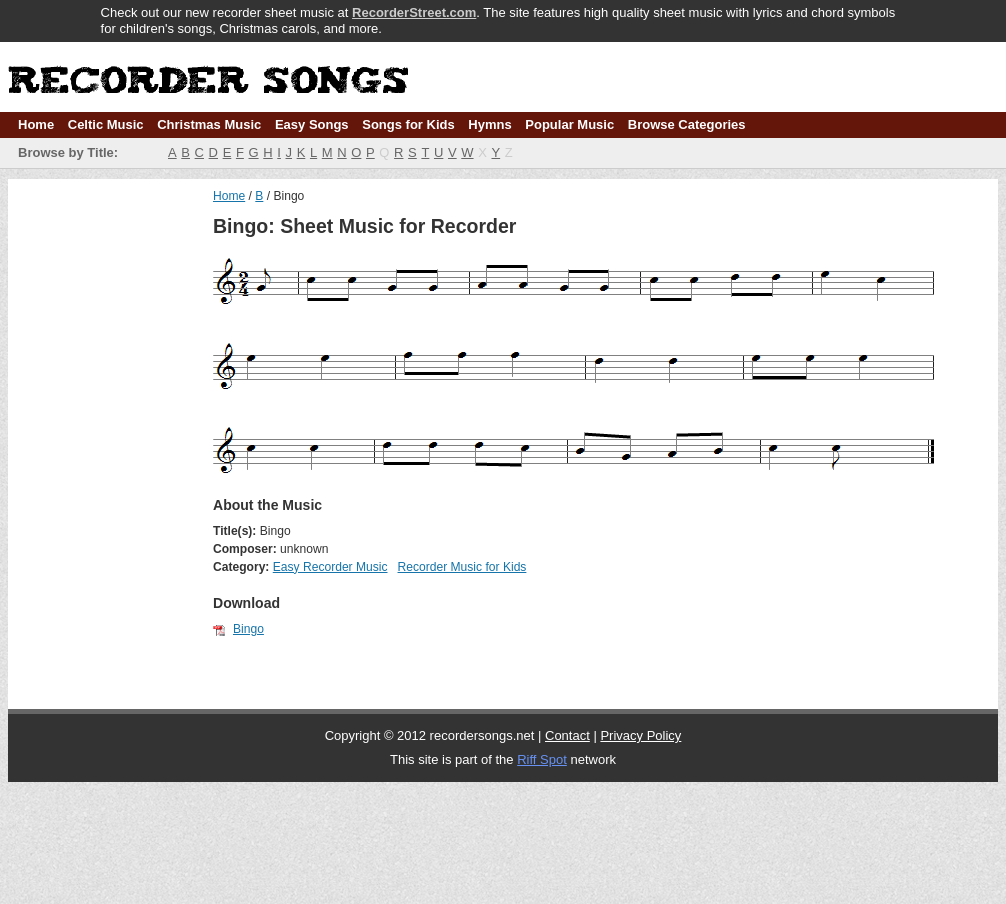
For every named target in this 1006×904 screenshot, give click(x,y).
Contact (567, 735)
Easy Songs (312, 124)
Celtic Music (106, 124)
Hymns (489, 124)
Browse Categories (687, 124)
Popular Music (569, 124)
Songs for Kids (408, 124)
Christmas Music (209, 124)
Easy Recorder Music (330, 567)
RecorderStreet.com (414, 12)
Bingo (248, 629)
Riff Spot (542, 759)
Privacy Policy (640, 735)
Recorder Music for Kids (462, 567)
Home (36, 124)
